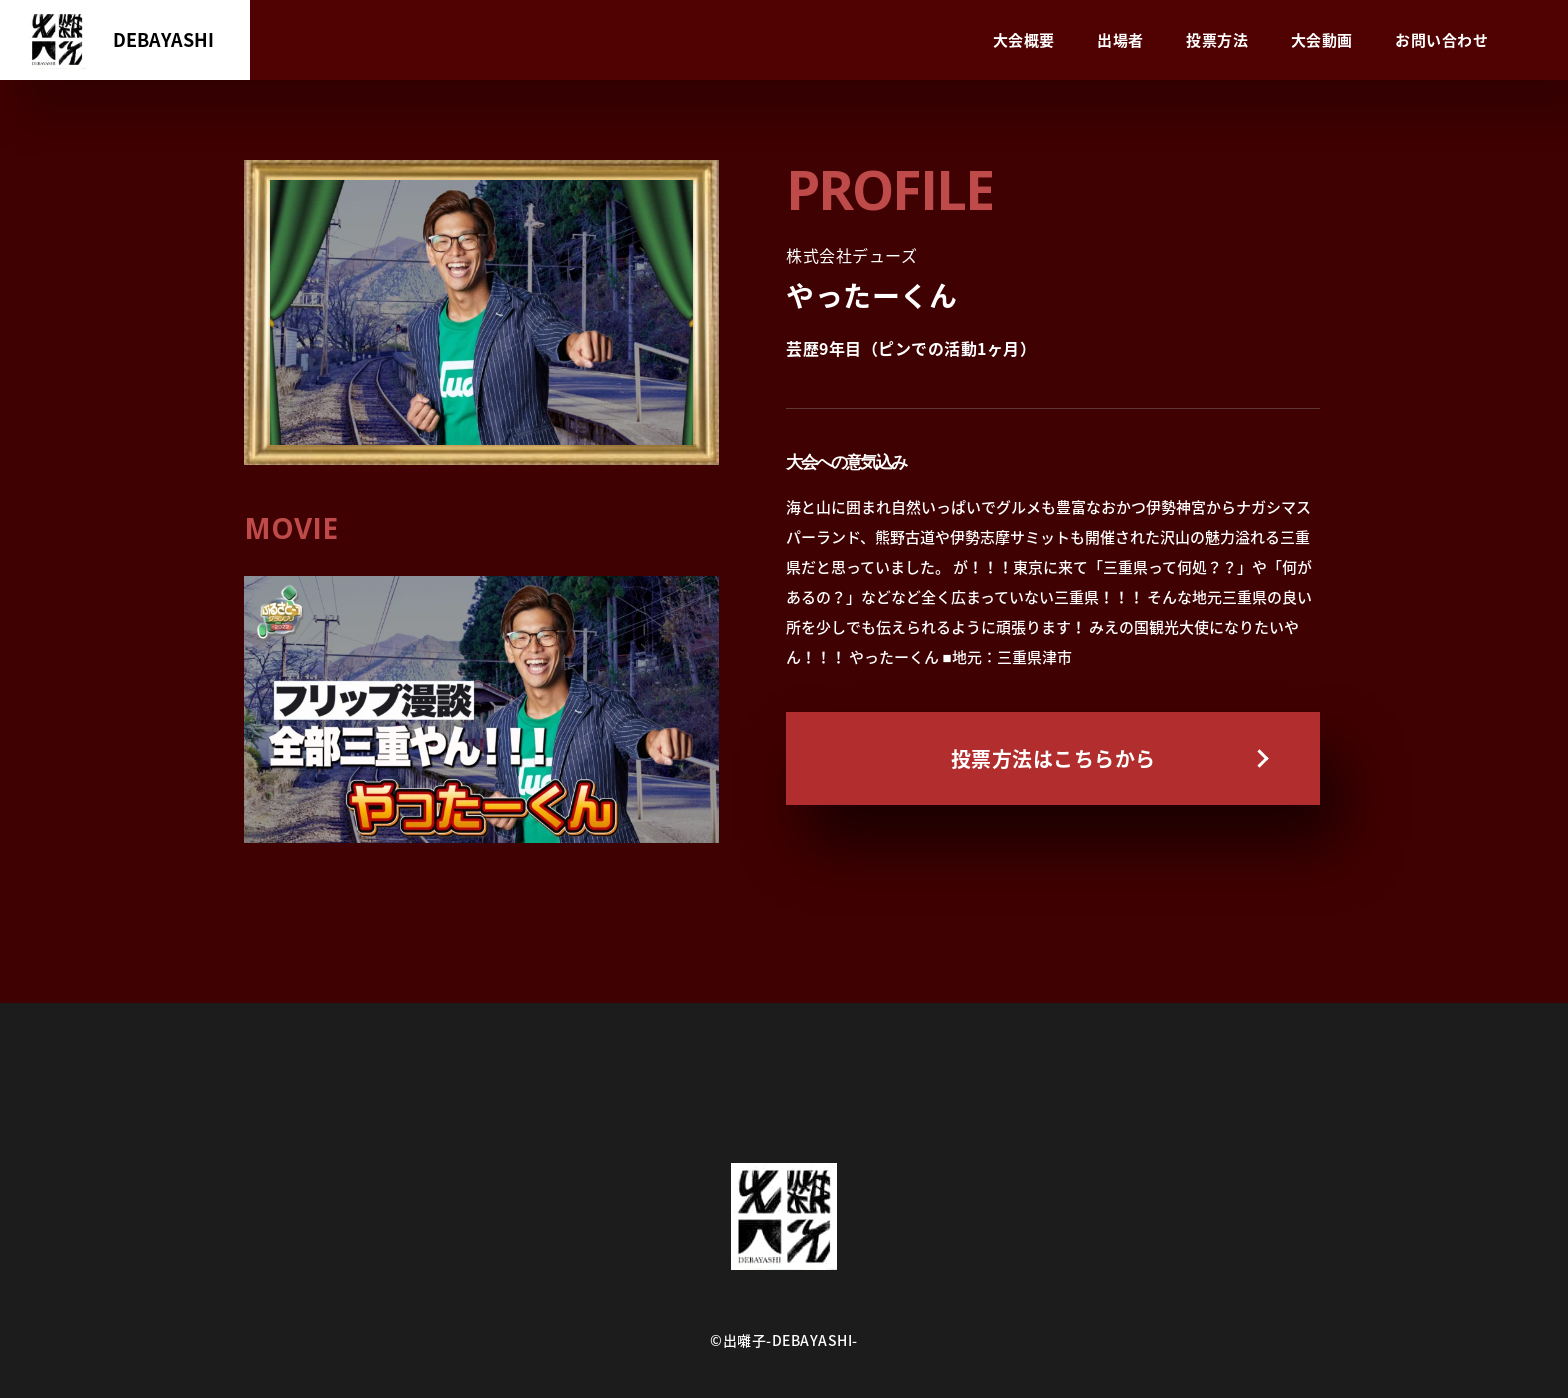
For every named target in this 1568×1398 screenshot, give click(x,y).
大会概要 (1024, 40)
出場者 (1120, 40)
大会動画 (1322, 40)
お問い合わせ (1441, 40)
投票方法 (1217, 40)
